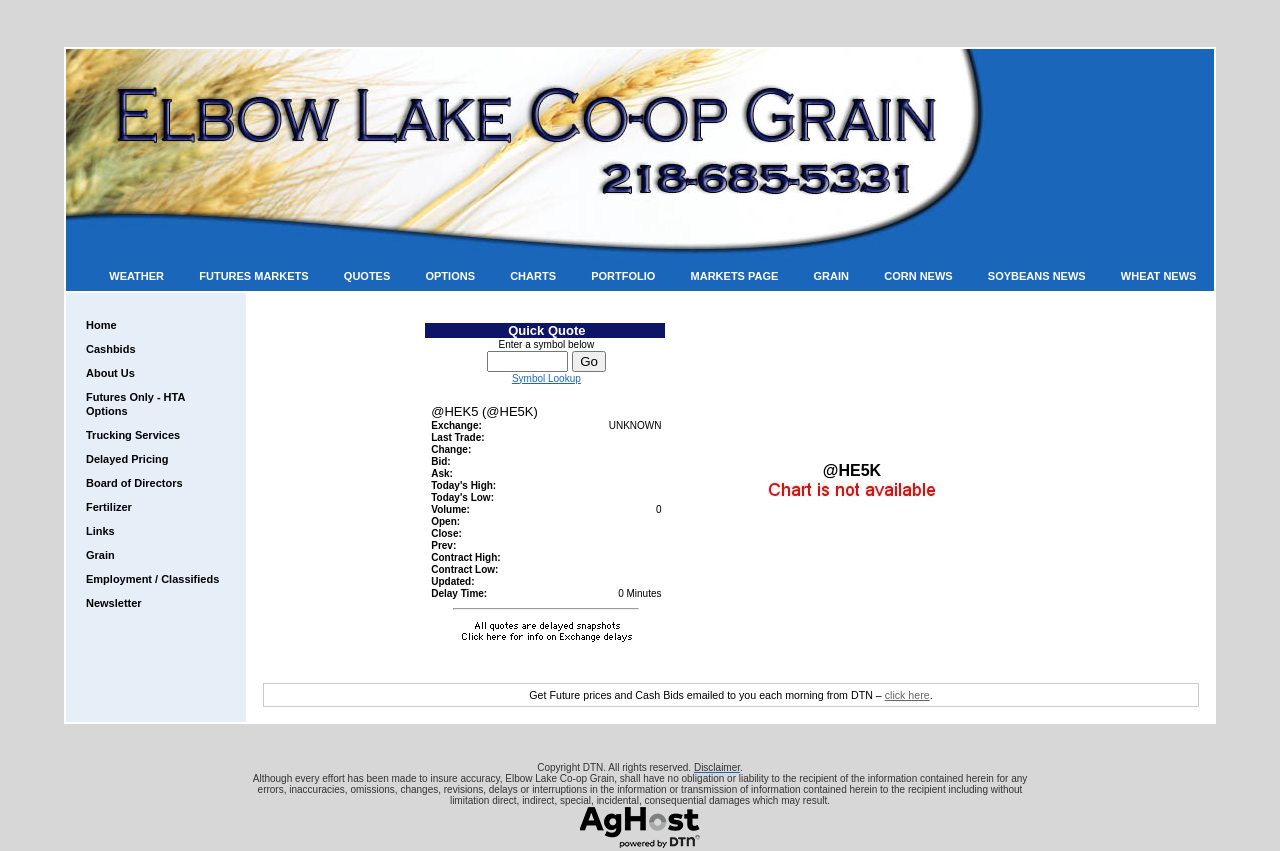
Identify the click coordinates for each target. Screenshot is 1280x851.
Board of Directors (134, 483)
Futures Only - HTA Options (135, 404)
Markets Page (735, 276)
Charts (533, 276)
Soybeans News (1037, 276)
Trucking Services (133, 435)
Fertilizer (109, 507)
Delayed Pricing (127, 459)
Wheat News (1159, 276)
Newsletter (114, 603)
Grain (831, 276)
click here (907, 695)
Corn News (918, 276)
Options (450, 276)
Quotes (367, 276)
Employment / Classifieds (152, 579)
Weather (136, 276)
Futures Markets (253, 276)
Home (101, 325)
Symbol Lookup (546, 378)
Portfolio (623, 276)
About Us (110, 373)
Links (100, 531)
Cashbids (111, 349)
